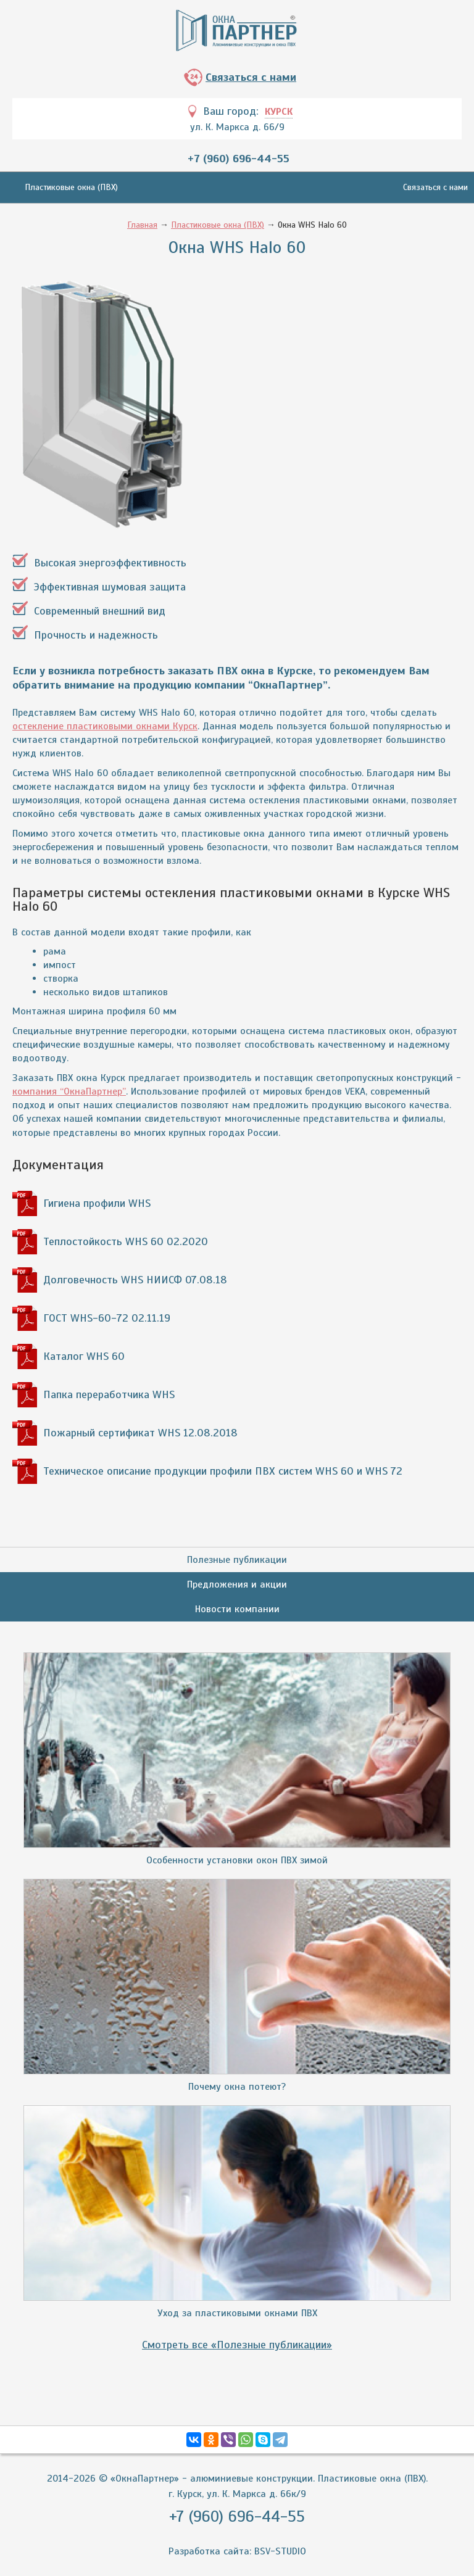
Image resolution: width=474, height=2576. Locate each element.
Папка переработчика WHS (109, 1394)
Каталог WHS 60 (84, 1356)
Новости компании (237, 1609)
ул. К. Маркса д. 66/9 (237, 127)
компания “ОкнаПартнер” (69, 1091)
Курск (279, 112)
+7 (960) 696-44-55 (238, 158)
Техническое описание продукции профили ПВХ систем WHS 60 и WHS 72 (222, 1471)
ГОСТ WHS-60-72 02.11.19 (106, 1318)
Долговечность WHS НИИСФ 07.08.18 (135, 1279)
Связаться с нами (251, 77)
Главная (142, 225)
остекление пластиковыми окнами (105, 726)
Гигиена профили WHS (97, 1203)
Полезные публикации (237, 1560)
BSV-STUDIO (280, 2551)
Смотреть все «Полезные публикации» (237, 2344)
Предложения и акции (237, 1584)
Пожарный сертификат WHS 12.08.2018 (140, 1432)
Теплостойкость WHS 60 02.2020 (125, 1241)
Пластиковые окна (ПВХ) (71, 187)
